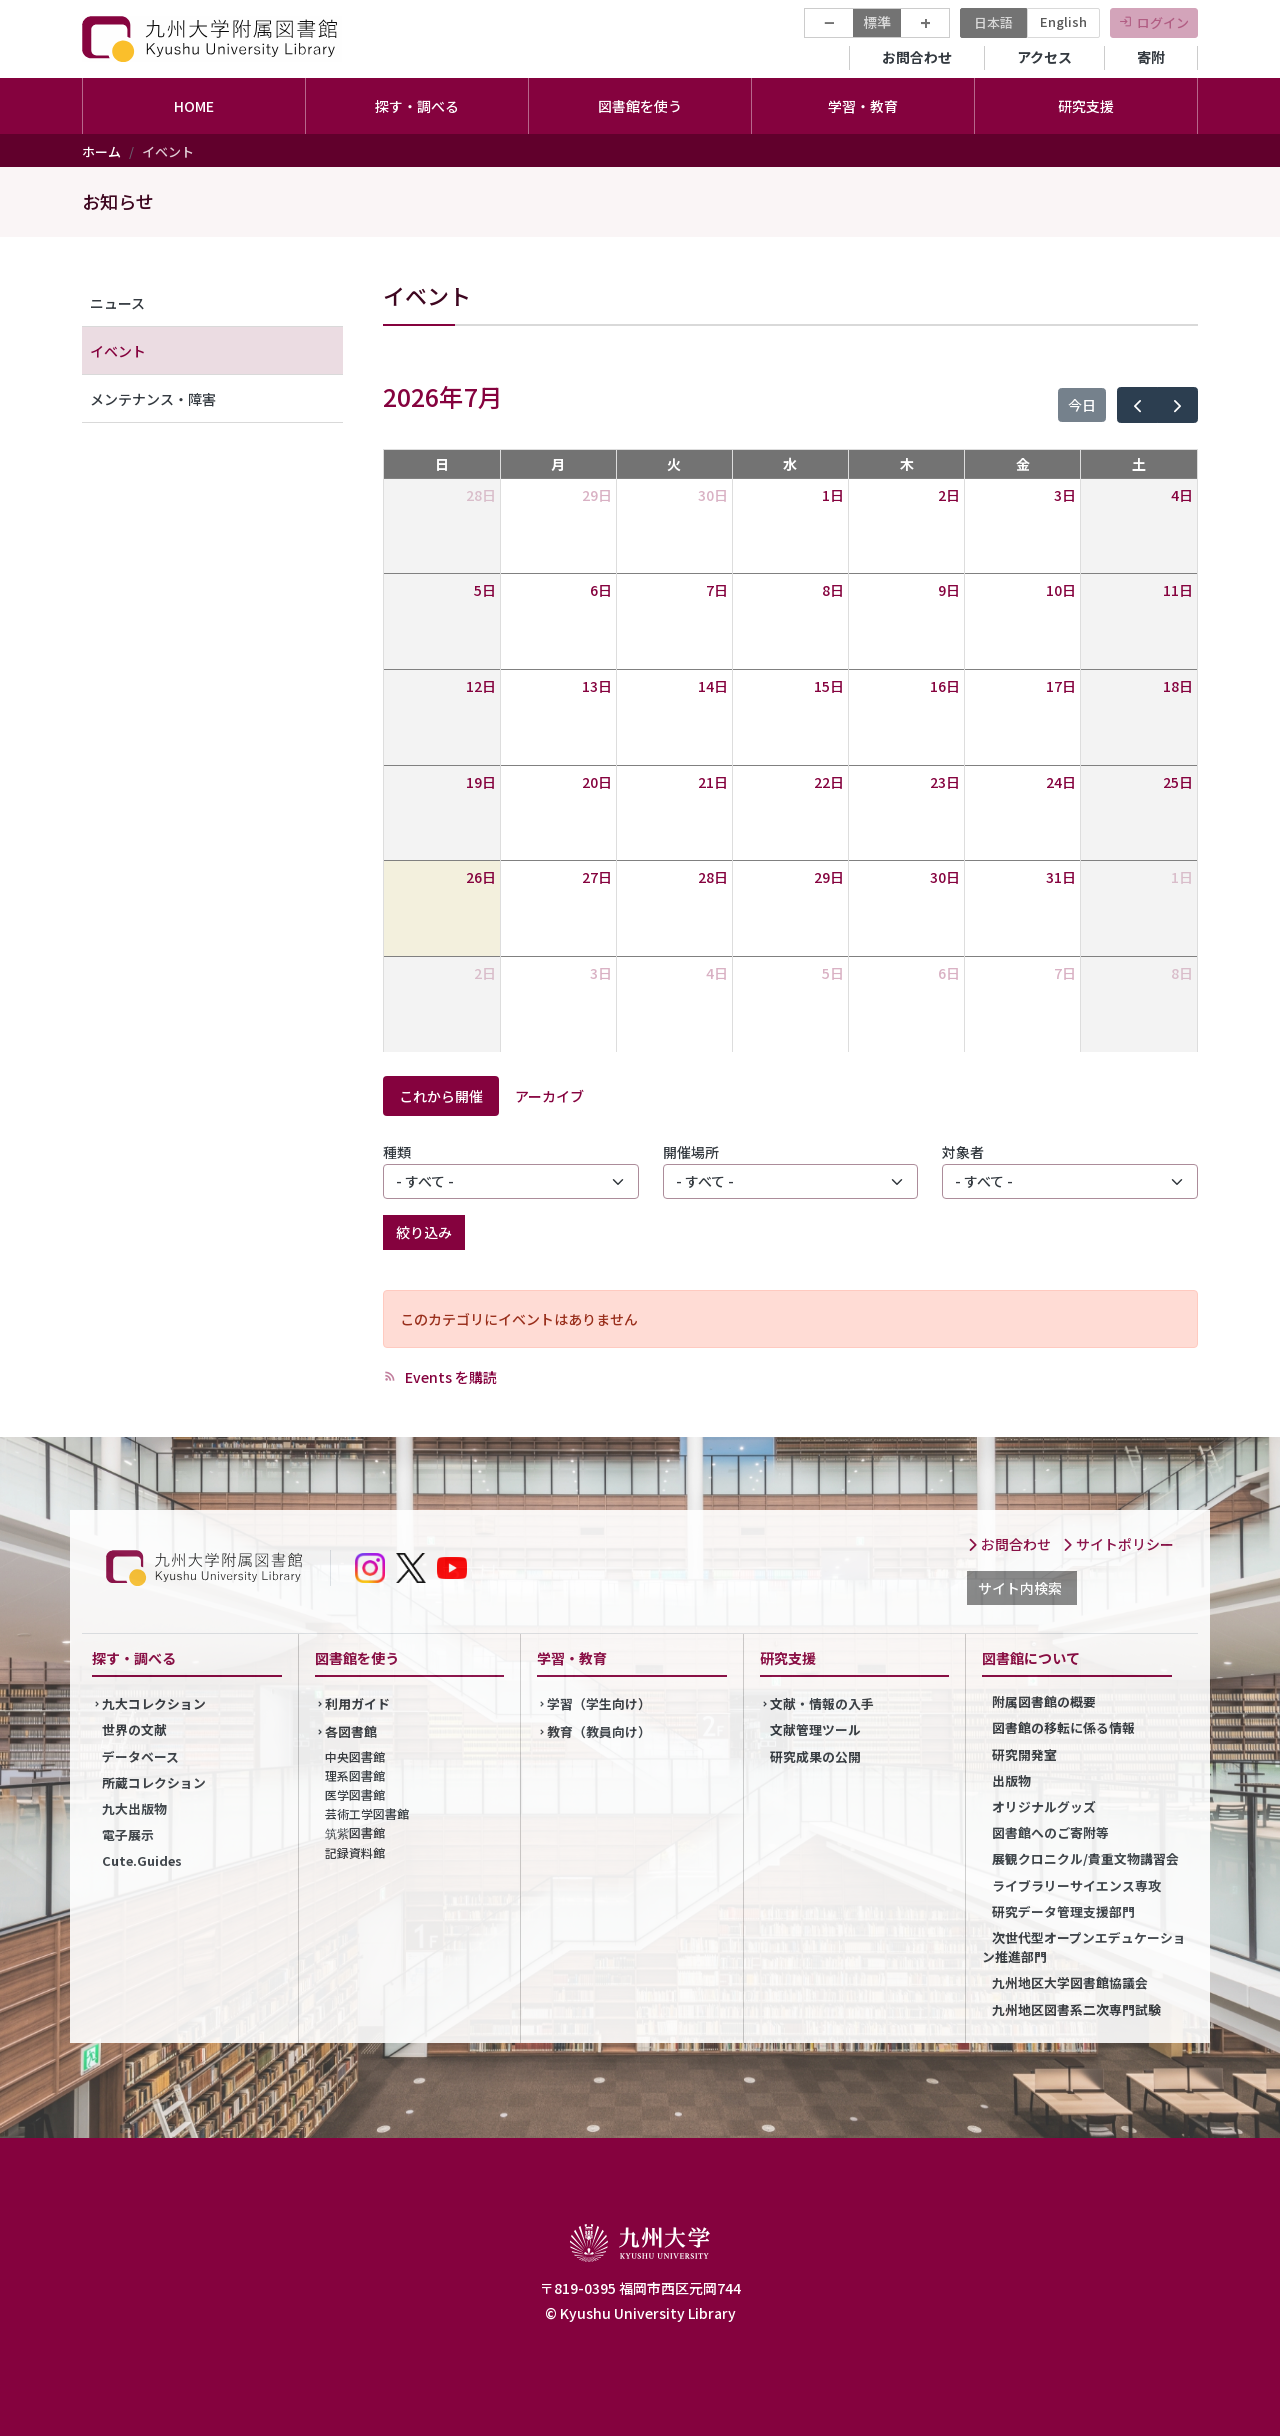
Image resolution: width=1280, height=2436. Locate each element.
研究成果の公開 (815, 1756)
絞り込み (424, 1232)
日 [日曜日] (442, 464)
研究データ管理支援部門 (1063, 1911)
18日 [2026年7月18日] (1178, 686)
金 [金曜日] (1023, 464)
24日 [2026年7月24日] (1061, 782)
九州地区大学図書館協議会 (1070, 1982)
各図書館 (351, 1731)
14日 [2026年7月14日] (713, 686)
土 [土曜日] (1139, 464)
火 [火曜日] (674, 464)
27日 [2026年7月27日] (597, 877)
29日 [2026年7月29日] (829, 877)
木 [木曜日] (907, 464)
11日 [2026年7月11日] (1178, 590)
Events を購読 (449, 1377)
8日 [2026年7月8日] (833, 590)
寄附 (1151, 57)
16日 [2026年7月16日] (945, 686)
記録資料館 (355, 1852)
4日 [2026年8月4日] (717, 973)
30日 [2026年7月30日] (945, 877)
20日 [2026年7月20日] (597, 782)
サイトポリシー (1118, 1544)
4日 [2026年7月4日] (1182, 495)
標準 (877, 22)
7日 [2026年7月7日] (717, 590)
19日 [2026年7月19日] (481, 782)
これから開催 (441, 1096)
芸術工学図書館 (367, 1813)
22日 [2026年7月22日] (829, 782)
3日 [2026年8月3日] (601, 973)
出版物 (1011, 1780)
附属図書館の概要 (1044, 1701)
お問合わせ (917, 57)
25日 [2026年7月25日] (1178, 782)
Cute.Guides (142, 1860)
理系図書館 (355, 1775)
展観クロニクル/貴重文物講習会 (1085, 1858)
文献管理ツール (815, 1729)
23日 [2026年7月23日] (945, 782)
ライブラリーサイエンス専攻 (1076, 1885)
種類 (397, 1152)
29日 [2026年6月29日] (597, 495)
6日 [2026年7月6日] (601, 590)
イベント (118, 351)
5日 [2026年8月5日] (833, 973)
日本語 (993, 22)
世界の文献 (134, 1729)
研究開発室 (1024, 1754)
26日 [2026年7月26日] (481, 877)
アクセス (1044, 57)
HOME (194, 106)
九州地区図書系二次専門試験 (1076, 2009)
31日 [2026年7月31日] (1061, 877)
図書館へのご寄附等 (1050, 1832)
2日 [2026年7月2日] (949, 495)
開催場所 (691, 1152)
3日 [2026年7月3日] (1065, 495)
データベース (140, 1756)
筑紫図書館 (355, 1832)
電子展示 (128, 1834)
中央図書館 (355, 1756)
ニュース (117, 303)
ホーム (101, 151)
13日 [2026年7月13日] (597, 686)
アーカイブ (549, 1096)
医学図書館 (355, 1794)
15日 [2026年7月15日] (829, 686)
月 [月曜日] (558, 464)
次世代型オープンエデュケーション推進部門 (1084, 1947)
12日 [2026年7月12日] (481, 686)
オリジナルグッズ (1044, 1806)
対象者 (963, 1152)
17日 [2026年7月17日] (1061, 686)
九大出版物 (134, 1808)
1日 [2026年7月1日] (833, 495)
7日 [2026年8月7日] (1065, 973)
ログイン (1163, 22)
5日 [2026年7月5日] (485, 590)
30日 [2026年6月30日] (713, 495)
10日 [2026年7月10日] (1061, 590)
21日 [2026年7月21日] (713, 782)
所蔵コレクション (154, 1782)
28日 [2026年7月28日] (713, 877)
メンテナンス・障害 (153, 399)
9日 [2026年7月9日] (949, 590)
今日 (1082, 405)
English (1063, 21)
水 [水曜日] (790, 464)
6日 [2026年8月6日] (949, 973)
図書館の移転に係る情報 (1063, 1727)
